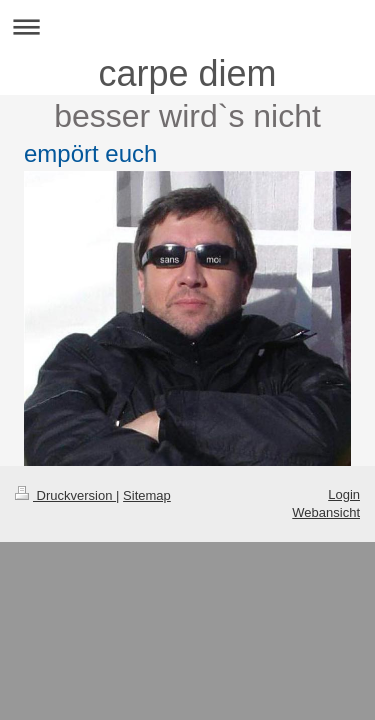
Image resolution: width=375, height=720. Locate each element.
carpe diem (187, 73)
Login (344, 494)
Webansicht (326, 512)
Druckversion (65, 495)
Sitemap (147, 495)
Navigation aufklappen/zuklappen (187, 26)
